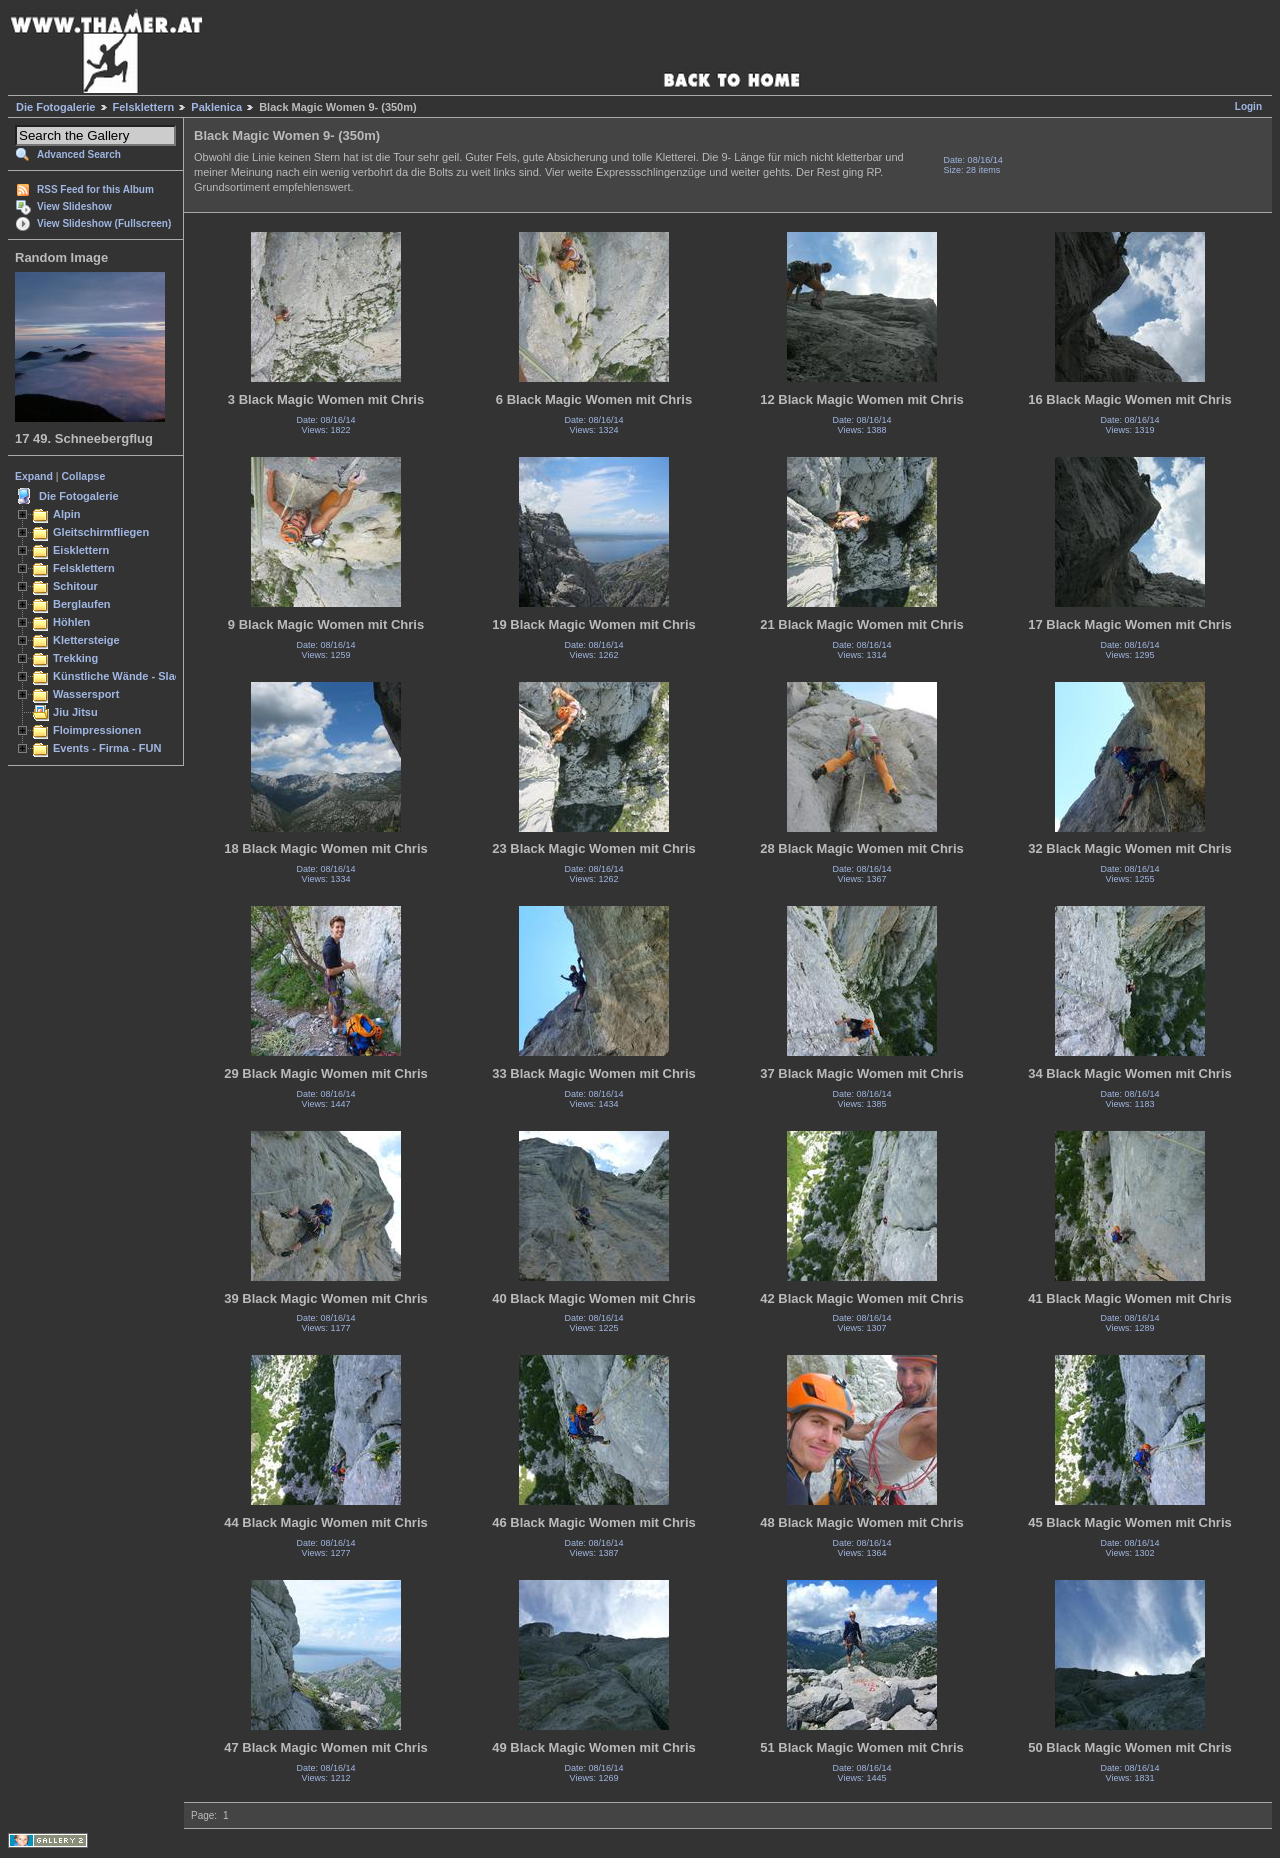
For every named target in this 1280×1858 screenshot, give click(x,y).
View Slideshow (74, 206)
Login (1248, 106)
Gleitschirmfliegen (101, 532)
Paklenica (216, 107)
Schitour (75, 586)
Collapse (84, 476)
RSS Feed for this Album (95, 189)
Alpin (67, 514)
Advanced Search (79, 154)
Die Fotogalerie (55, 107)
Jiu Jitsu (75, 712)
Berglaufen (82, 604)
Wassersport (86, 694)
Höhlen (71, 622)
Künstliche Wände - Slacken (126, 676)
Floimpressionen (97, 730)
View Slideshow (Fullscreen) (104, 223)
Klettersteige (86, 640)
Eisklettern (81, 550)
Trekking (75, 658)
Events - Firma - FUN (107, 748)
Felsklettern (144, 107)
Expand (34, 476)
